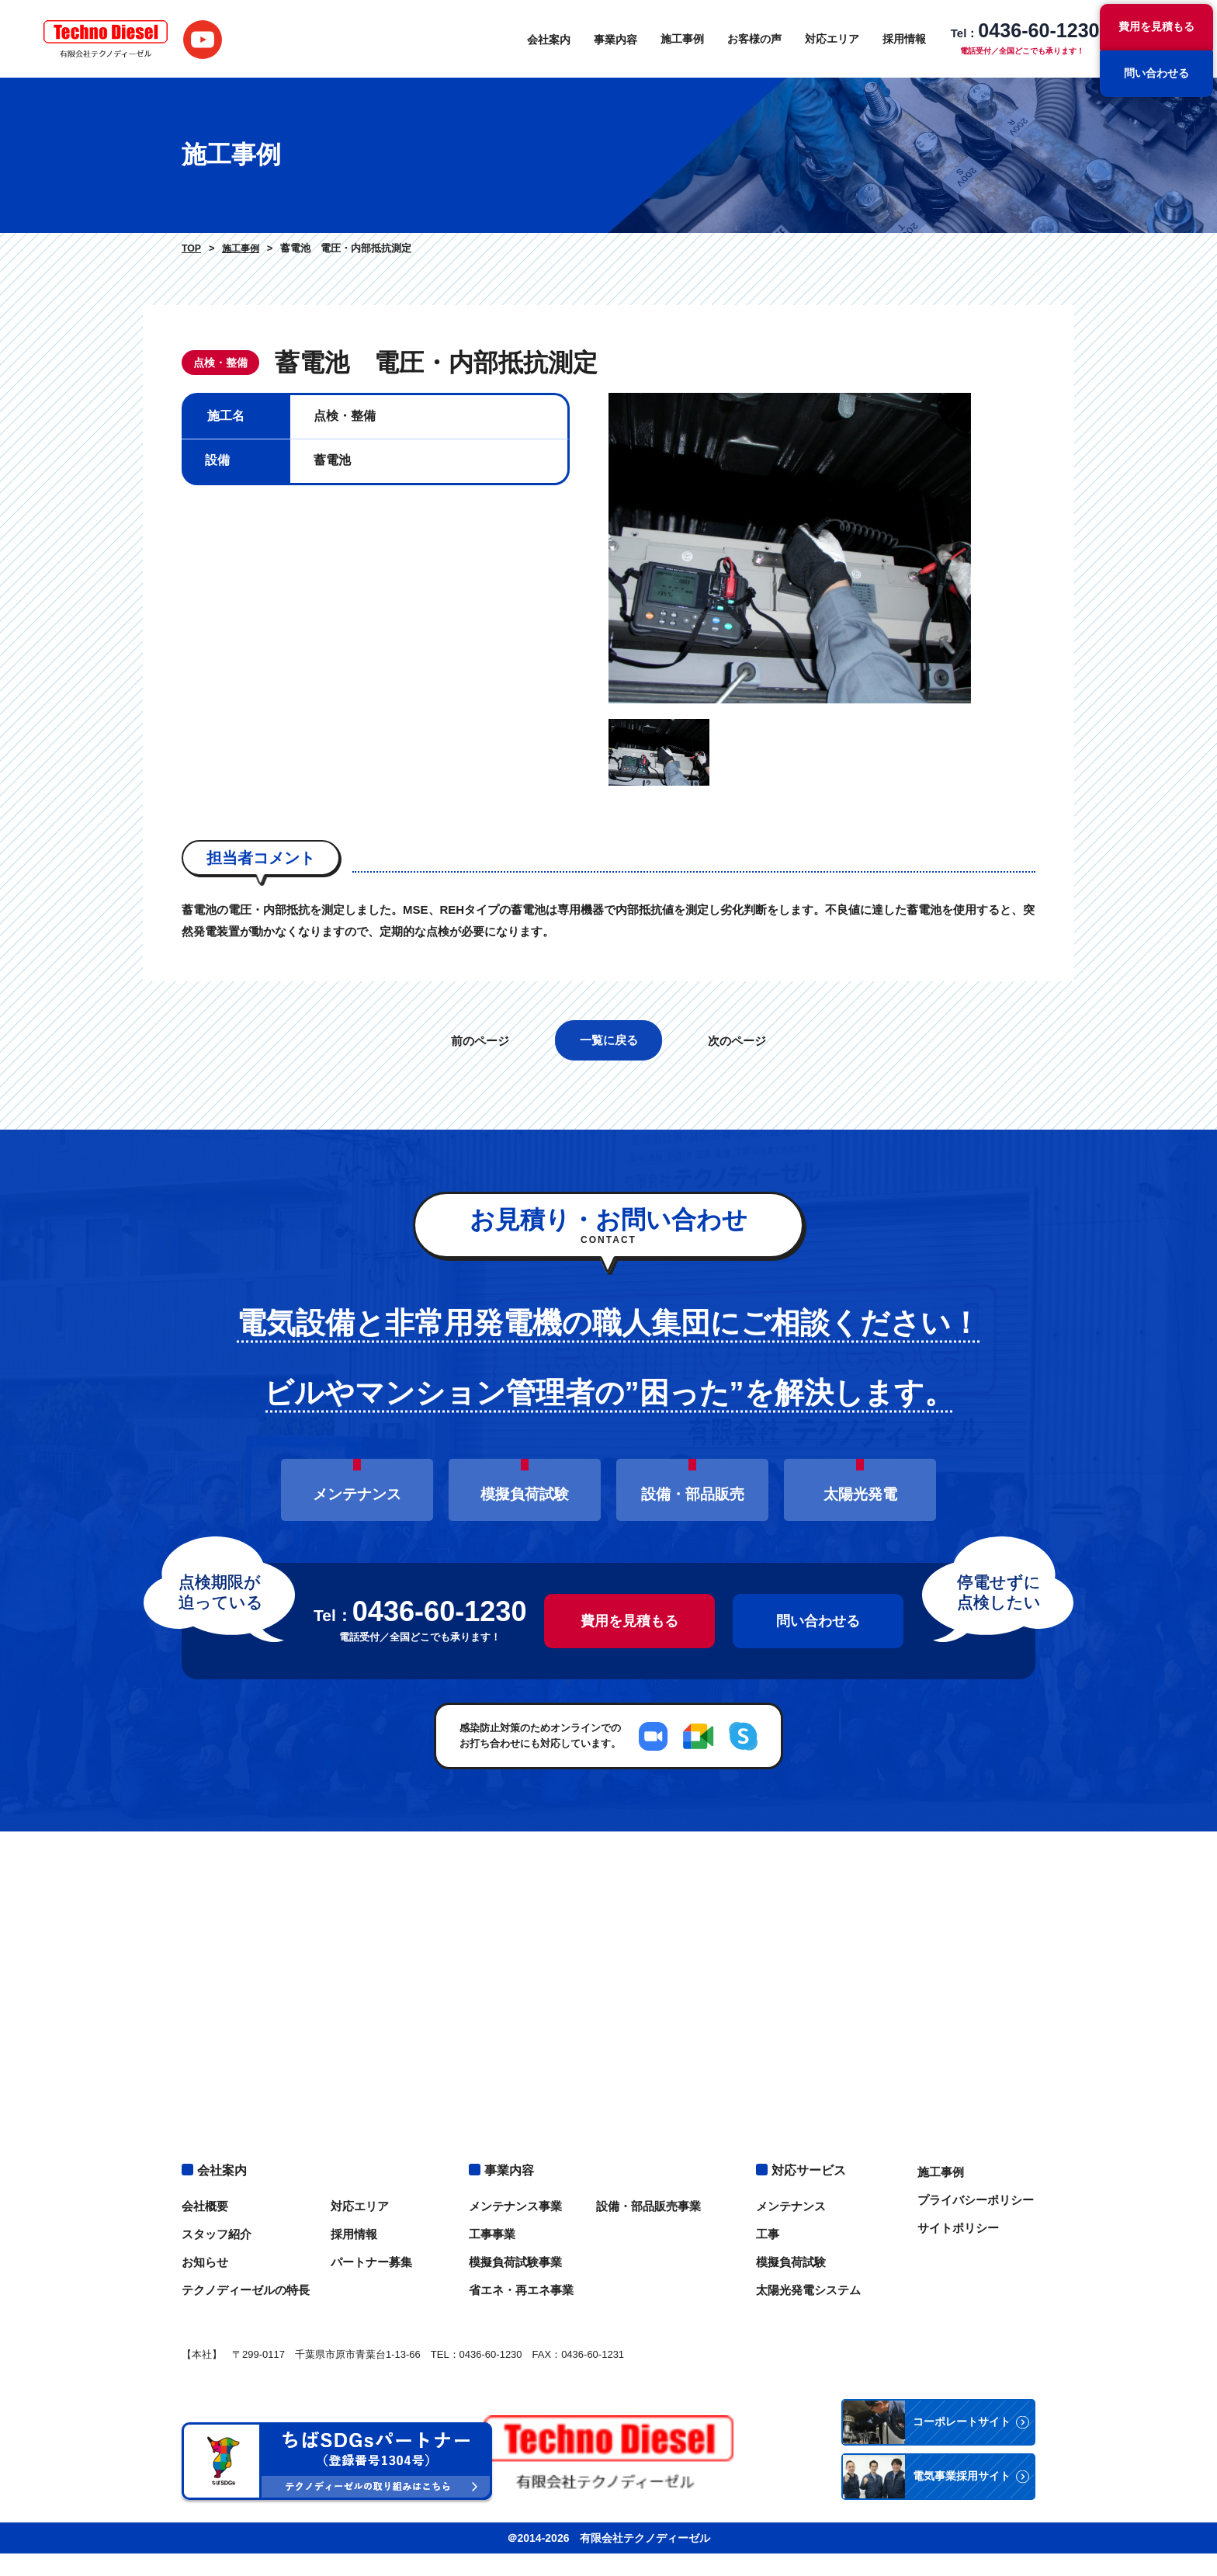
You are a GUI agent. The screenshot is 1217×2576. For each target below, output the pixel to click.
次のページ (738, 1095)
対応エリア (823, 39)
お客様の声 (745, 39)
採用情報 (895, 39)
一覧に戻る (609, 1095)
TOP (191, 248)
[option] (821, 576)
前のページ (478, 1095)
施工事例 (673, 39)
